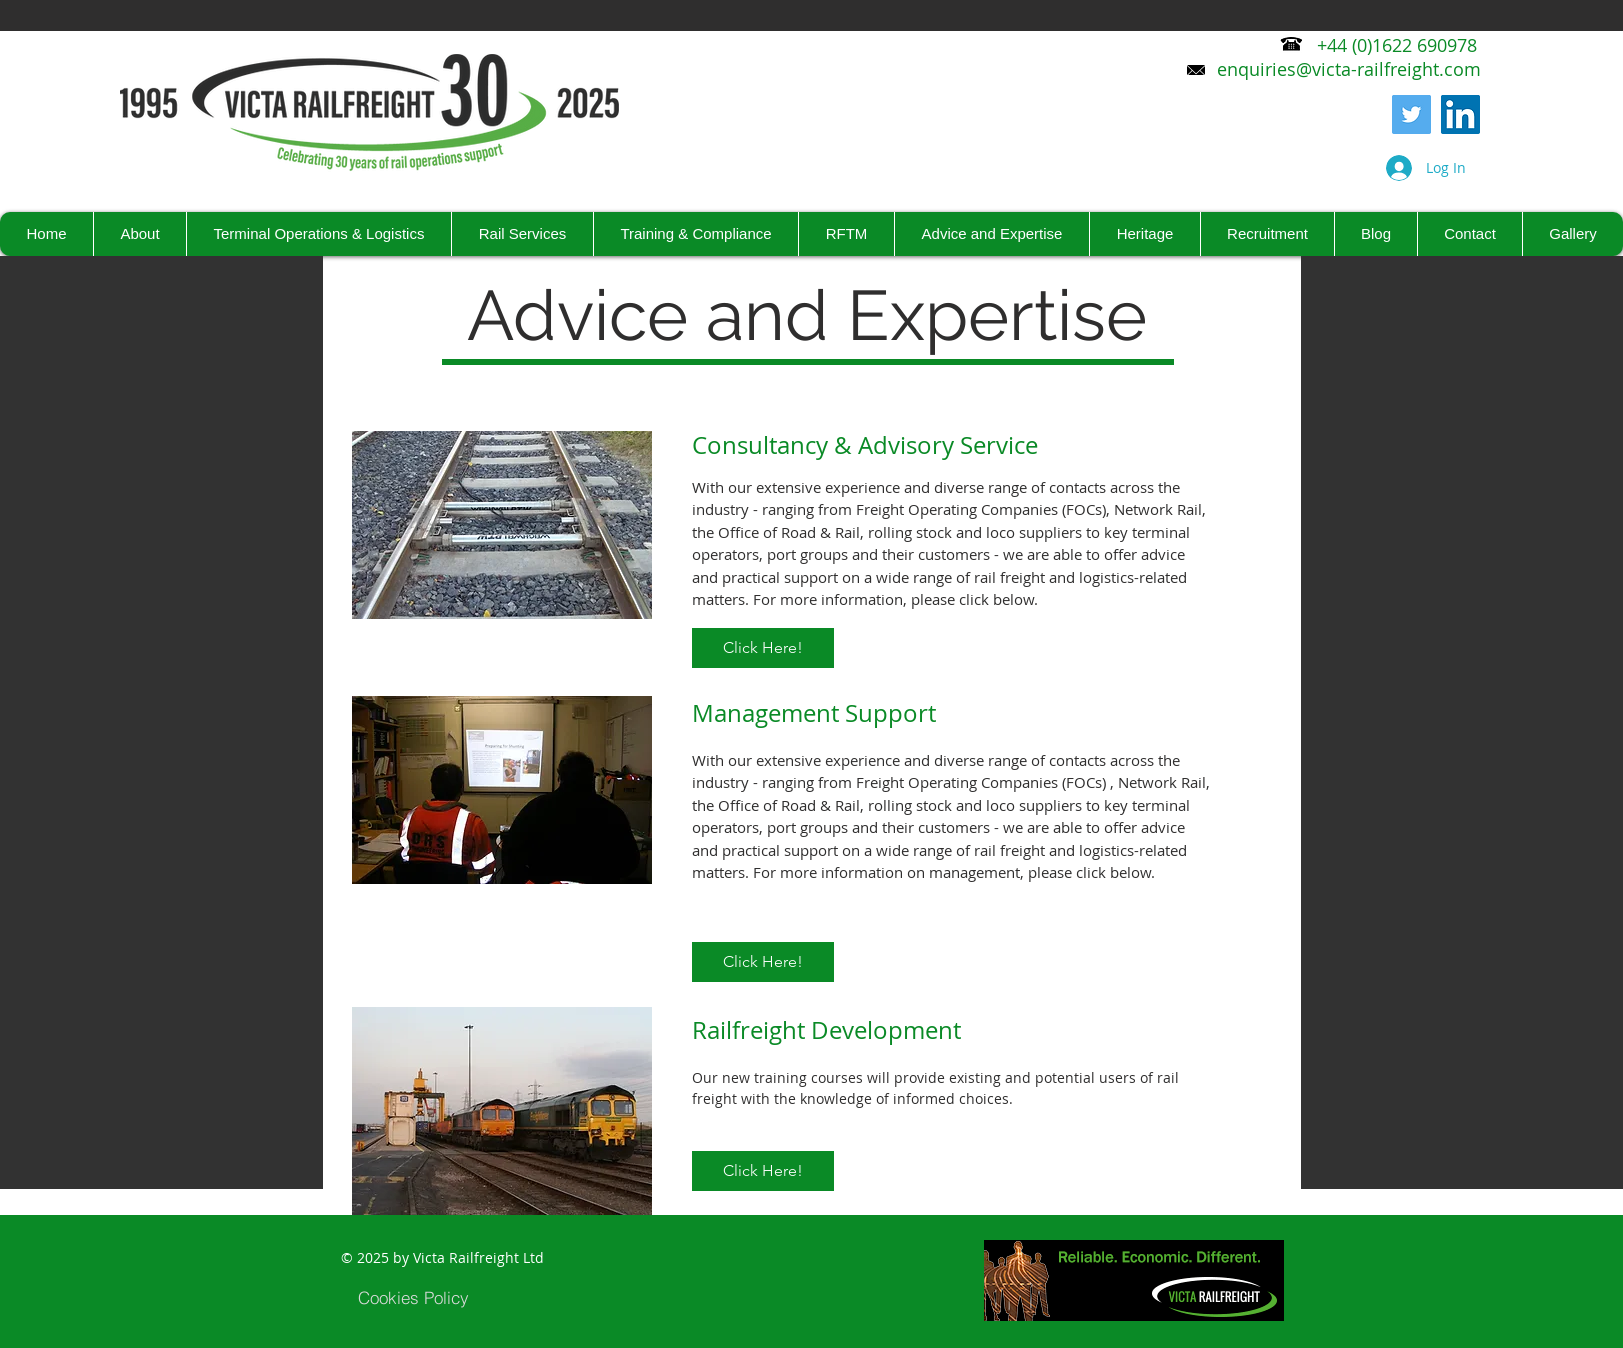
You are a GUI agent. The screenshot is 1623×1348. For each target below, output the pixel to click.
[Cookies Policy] (414, 1297)
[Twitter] (1411, 114)
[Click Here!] (763, 648)
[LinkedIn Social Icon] (1460, 114)
